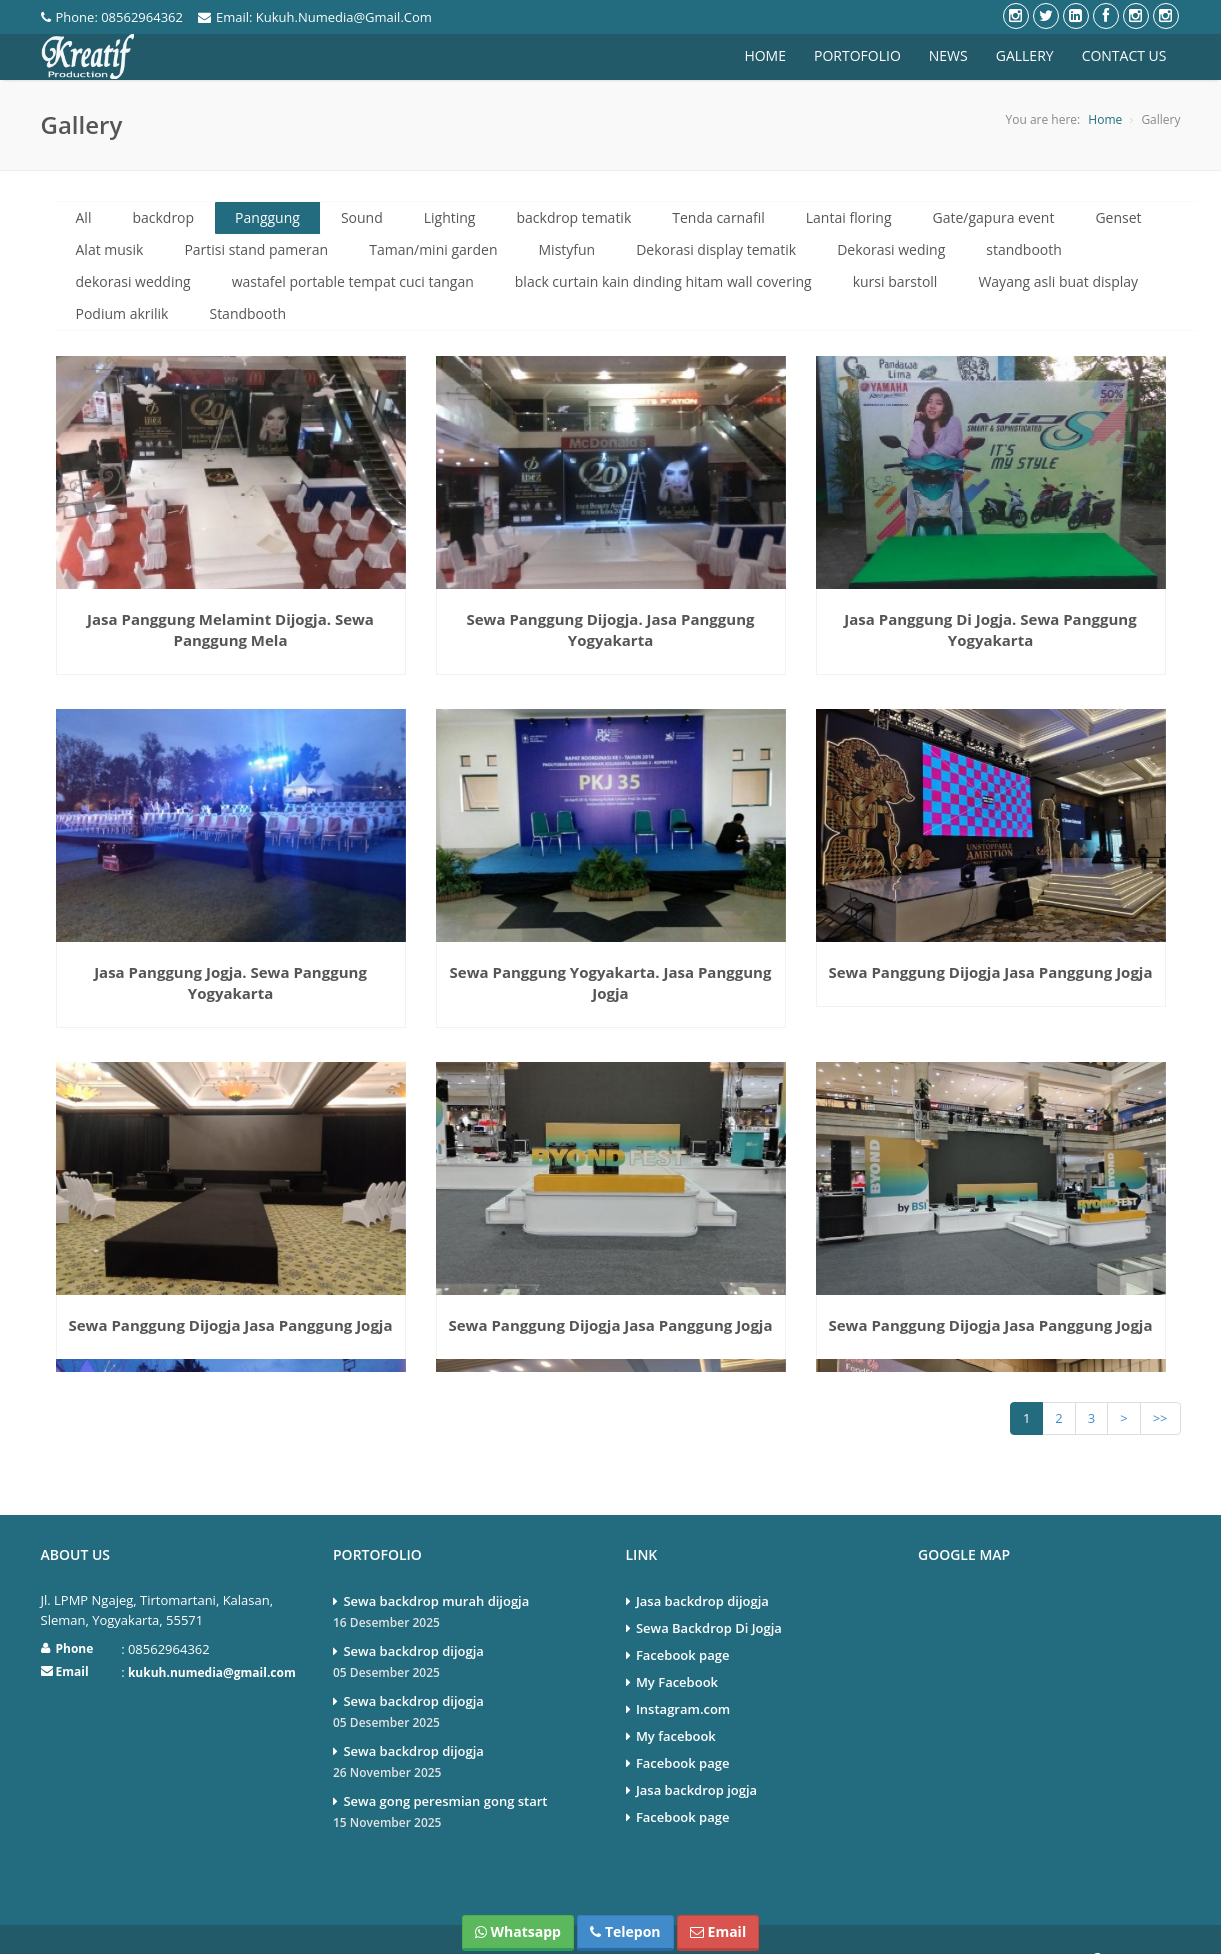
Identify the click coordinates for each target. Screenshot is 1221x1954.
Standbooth (247, 313)
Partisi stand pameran (256, 249)
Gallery (1025, 55)
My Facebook (677, 1645)
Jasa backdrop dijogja (702, 1564)
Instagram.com (683, 1672)
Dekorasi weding (891, 249)
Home (765, 55)
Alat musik (110, 249)
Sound (362, 217)
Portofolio (857, 55)
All (84, 217)
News (948, 55)
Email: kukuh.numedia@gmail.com (315, 17)
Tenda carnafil (718, 217)
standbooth (1024, 249)
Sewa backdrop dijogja (464, 1626)
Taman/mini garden (433, 249)
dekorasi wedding (133, 281)
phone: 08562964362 (112, 17)
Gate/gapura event (994, 217)
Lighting (450, 217)
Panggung (267, 217)
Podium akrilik (122, 313)
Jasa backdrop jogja (696, 1753)
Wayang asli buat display (1058, 281)
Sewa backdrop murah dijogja (464, 1576)
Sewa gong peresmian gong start (464, 1776)
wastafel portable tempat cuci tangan (353, 281)
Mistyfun (567, 249)
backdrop (163, 217)
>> (1160, 1381)
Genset (1118, 217)
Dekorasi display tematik (716, 249)
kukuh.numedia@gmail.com (212, 1635)
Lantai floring (849, 217)
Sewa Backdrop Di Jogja (709, 1591)
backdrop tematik (573, 217)
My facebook (676, 1699)
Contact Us (1124, 55)
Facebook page (683, 1618)
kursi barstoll (895, 281)
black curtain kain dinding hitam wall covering (663, 281)
